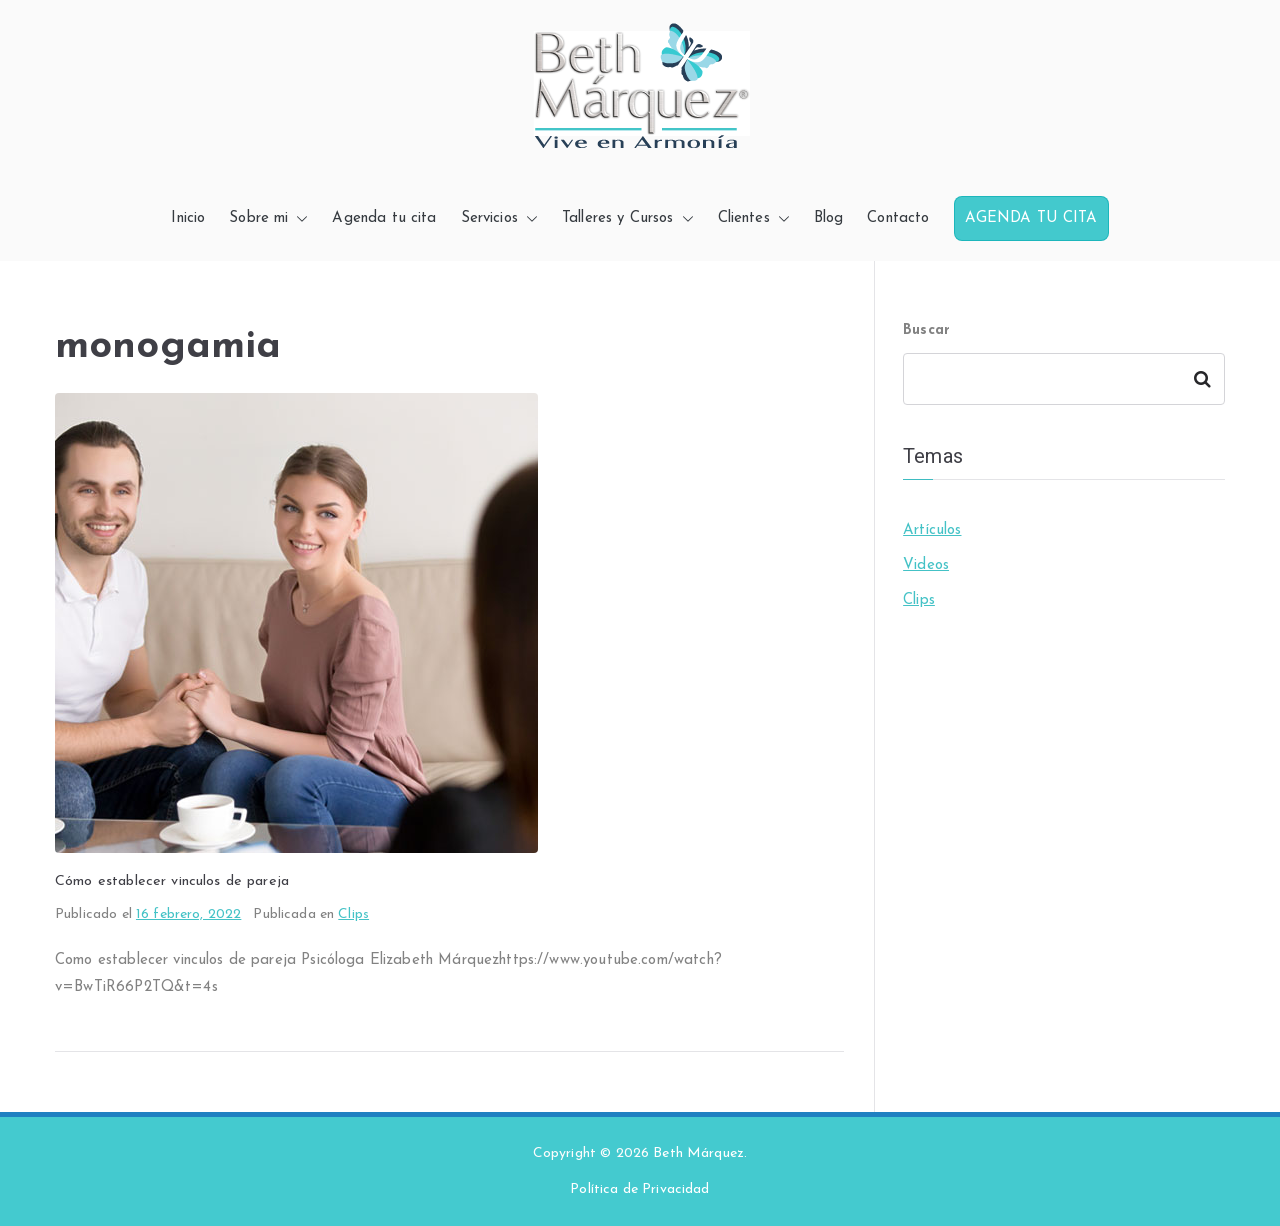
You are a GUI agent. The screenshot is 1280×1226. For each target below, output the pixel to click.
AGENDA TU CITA (1031, 218)
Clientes (754, 218)
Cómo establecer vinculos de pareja (172, 881)
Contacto (898, 218)
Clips (353, 914)
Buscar (926, 330)
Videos (926, 565)
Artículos (932, 530)
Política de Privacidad (639, 1189)
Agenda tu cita (384, 218)
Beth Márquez (698, 1153)
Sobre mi (268, 218)
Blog (829, 218)
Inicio (188, 218)
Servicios (499, 218)
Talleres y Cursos (628, 218)
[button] (298, 218)
